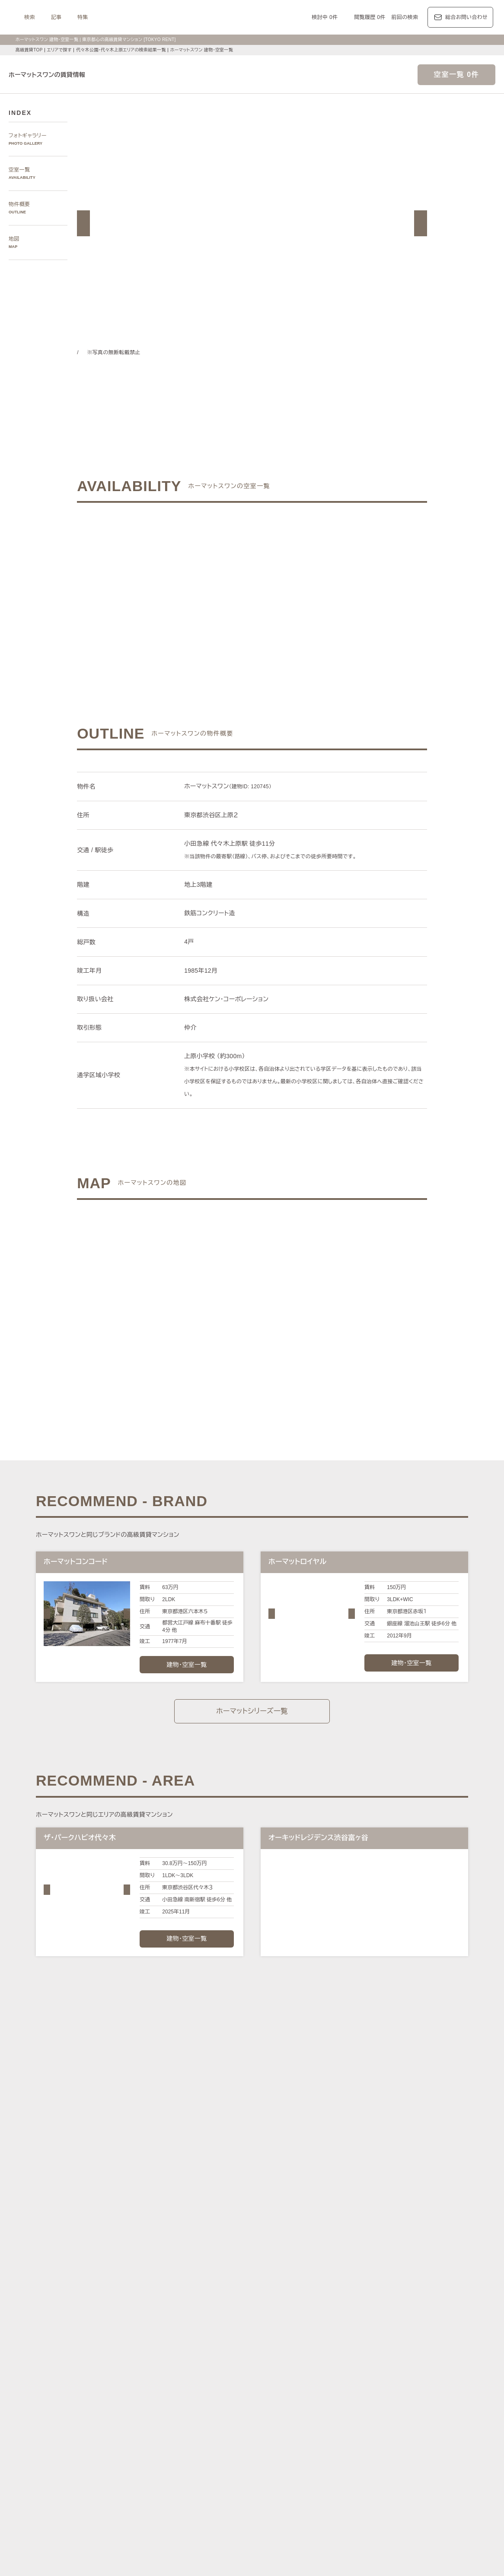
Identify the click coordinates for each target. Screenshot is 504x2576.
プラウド (416, 2412)
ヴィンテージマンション (381, 2471)
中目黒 (391, 2274)
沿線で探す (144, 2331)
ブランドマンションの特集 (163, 2391)
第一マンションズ (161, 2412)
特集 (169, 17)
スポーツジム (336, 2461)
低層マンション (328, 2471)
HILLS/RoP (153, 2402)
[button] (83, 223)
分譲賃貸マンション (246, 2451)
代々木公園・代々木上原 (433, 2274)
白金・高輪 (285, 2274)
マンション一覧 (149, 2501)
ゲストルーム (156, 2471)
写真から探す (147, 2245)
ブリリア (443, 2412)
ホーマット (413, 2402)
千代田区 (187, 2312)
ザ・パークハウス (353, 2412)
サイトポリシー (132, 2556)
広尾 (182, 2274)
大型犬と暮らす (200, 2461)
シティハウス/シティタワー (221, 2412)
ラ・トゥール (188, 2402)
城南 (277, 2284)
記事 (142, 17)
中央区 (232, 2312)
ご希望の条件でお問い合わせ (174, 590)
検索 (116, 17)
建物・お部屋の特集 (155, 2441)
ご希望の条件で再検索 (329, 590)
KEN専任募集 (155, 2451)
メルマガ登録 (195, 2501)
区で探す (141, 2302)
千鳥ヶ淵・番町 (158, 2284)
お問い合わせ (178, 2556)
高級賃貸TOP (28, 50)
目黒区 (254, 2312)
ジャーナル (214, 2361)
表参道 (327, 2274)
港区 (145, 2312)
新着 (245, 2461)
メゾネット (190, 2471)
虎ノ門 (232, 2274)
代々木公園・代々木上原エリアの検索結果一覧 (124, 50)
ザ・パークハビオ (273, 2402)
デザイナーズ (339, 2451)
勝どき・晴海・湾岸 (360, 2284)
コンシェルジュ (296, 2461)
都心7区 (248, 2361)
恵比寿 (349, 2274)
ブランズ (390, 2412)
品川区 (275, 2312)
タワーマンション (296, 2451)
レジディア (350, 2402)
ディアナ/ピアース (162, 2422)
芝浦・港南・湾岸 (309, 2284)
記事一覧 (141, 2361)
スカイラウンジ (375, 2461)
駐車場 (264, 2461)
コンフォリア (316, 2402)
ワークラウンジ (418, 2461)
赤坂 (213, 2274)
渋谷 (308, 2274)
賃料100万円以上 (196, 2451)
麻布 (166, 2274)
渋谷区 (164, 2312)
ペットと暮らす (158, 2461)
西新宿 (259, 2284)
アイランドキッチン (233, 2471)
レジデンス (176, 2361)
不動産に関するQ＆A (248, 2501)
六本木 (148, 2274)
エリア (278, 2361)
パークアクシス (227, 2402)
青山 (197, 2274)
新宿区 (211, 2312)
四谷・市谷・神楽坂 (206, 2284)
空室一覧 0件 (456, 75)
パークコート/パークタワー (293, 2412)
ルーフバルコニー (283, 2471)
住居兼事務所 (432, 2471)
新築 (230, 2461)
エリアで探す (59, 50)
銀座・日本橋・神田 (413, 2284)
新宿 (240, 2284)
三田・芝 (256, 2274)
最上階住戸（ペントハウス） (426, 2451)
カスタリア (381, 2402)
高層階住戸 (373, 2451)
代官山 (370, 2274)
